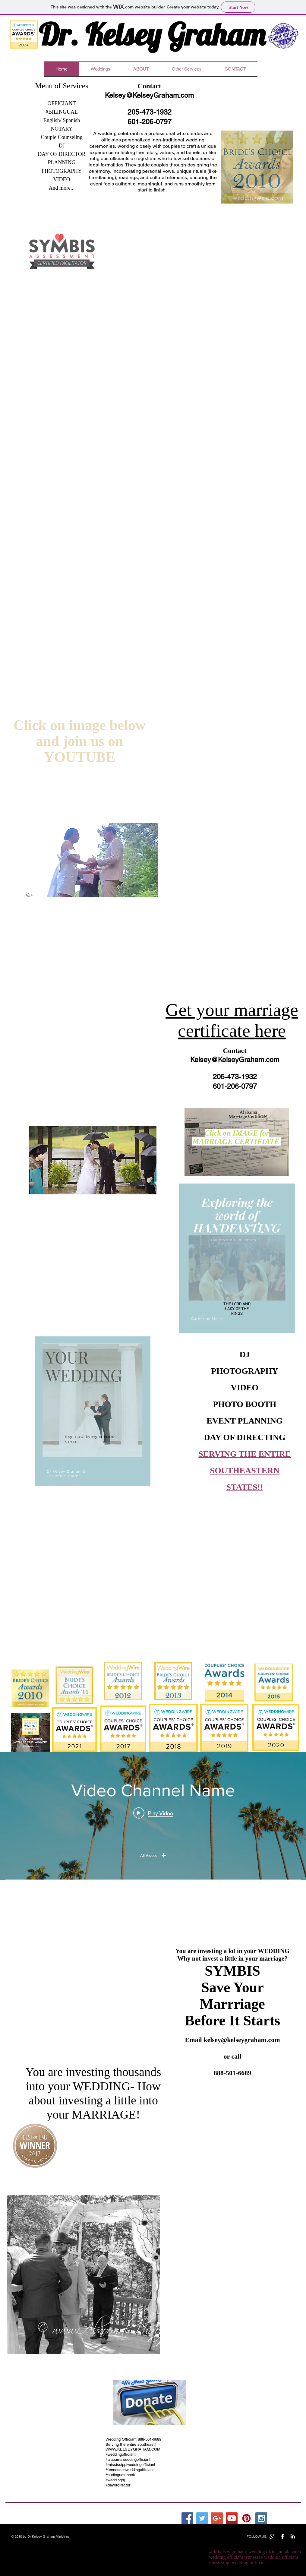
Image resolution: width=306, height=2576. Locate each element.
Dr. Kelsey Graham (152, 34)
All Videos (153, 1855)
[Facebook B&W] (282, 2536)
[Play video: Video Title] (153, 1813)
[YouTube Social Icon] (232, 2518)
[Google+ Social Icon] (217, 2518)
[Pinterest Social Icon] (246, 2518)
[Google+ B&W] (272, 2536)
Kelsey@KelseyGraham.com (149, 95)
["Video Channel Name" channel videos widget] (153, 1816)
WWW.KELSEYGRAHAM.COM (133, 2449)
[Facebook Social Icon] (187, 2518)
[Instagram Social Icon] (261, 2518)
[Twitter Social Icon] (202, 2518)
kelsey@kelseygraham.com (241, 2039)
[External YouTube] (235, 2132)
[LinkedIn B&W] (293, 2536)
